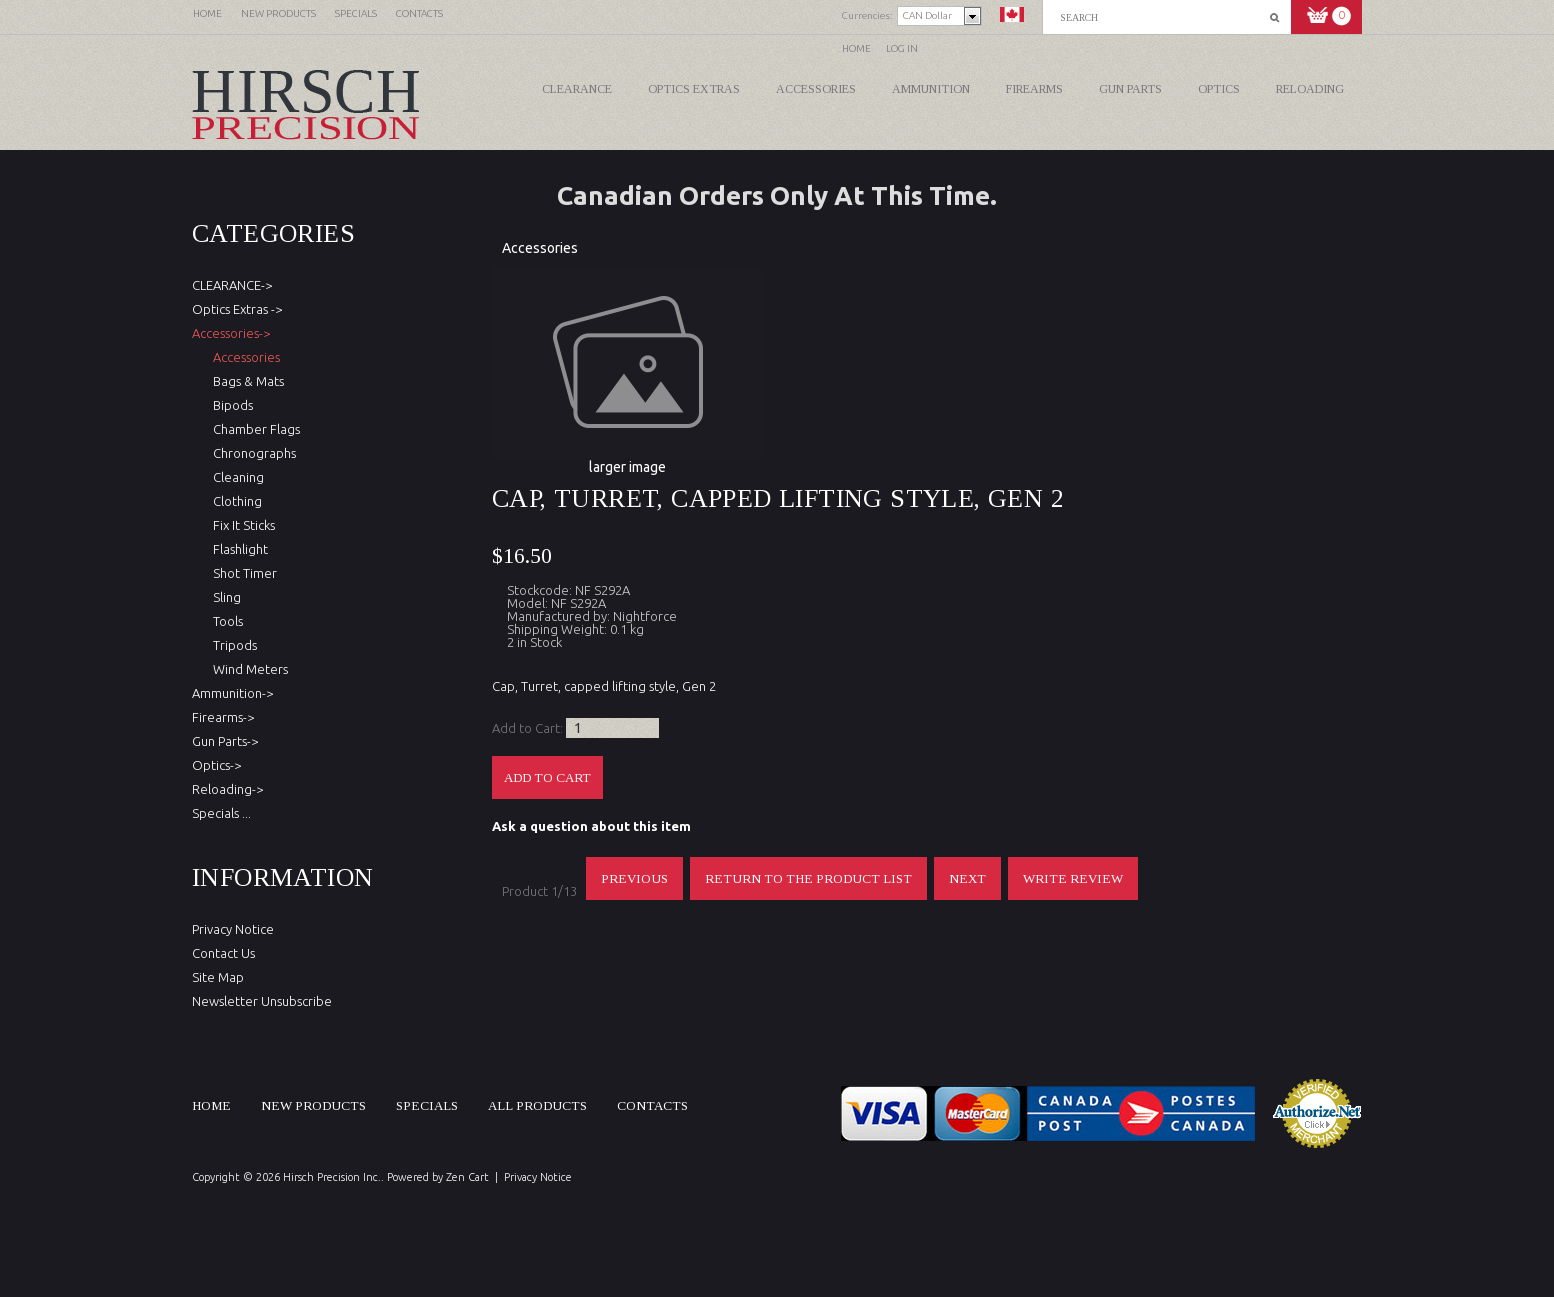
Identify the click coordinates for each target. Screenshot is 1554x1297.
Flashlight (237, 549)
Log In (902, 48)
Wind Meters (247, 669)
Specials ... (221, 813)
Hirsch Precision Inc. (332, 1177)
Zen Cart (467, 1177)
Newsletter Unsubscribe (262, 1001)
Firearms (1034, 89)
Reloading (1310, 89)
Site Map (218, 977)
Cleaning (235, 477)
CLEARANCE (577, 89)
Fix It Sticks (241, 525)
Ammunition (931, 89)
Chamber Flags (253, 429)
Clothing (234, 501)
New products (313, 1105)
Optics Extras (694, 89)
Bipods (230, 405)
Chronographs (251, 453)
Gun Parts (1130, 89)
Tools (225, 621)
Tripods (232, 645)
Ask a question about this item (591, 826)
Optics (1219, 89)
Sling (224, 597)
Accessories (816, 89)
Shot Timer (242, 573)
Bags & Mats (245, 381)
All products (537, 1105)
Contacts (652, 1105)
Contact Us (223, 953)
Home (856, 48)
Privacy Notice (233, 929)
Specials (427, 1105)
